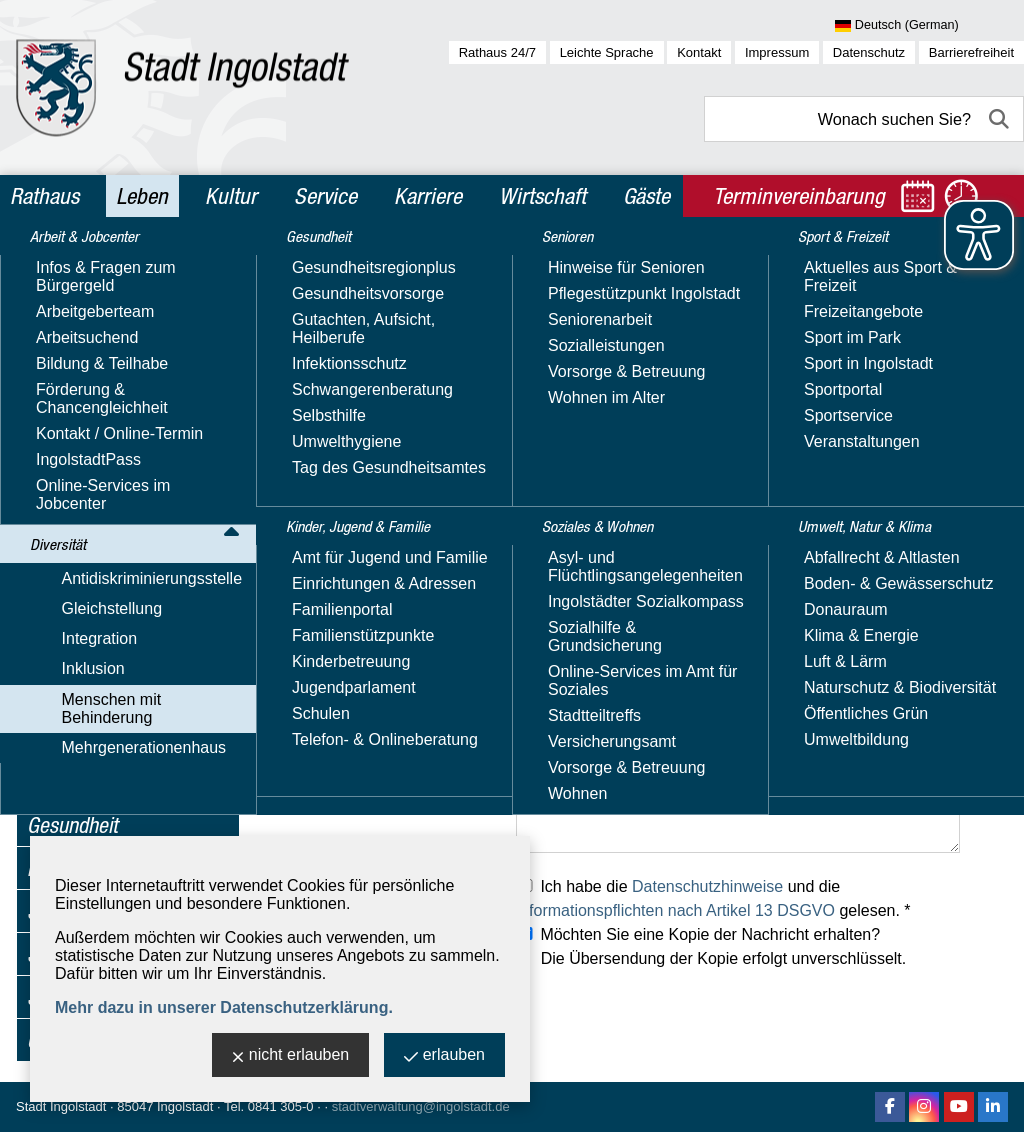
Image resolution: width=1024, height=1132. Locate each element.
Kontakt (699, 52)
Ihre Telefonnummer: (337, 647)
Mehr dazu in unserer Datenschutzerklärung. (224, 1007)
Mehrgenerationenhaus (109, 788)
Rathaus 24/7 (497, 52)
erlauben (444, 1056)
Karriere (428, 196)
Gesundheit (72, 825)
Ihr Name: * (304, 557)
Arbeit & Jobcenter (102, 268)
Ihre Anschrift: (313, 692)
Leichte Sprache (607, 52)
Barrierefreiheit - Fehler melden (129, 528)
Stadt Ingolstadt (61, 1106)
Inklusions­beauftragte (123, 491)
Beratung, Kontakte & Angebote (123, 574)
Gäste (646, 196)
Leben (142, 196)
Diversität (65, 311)
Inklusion (58, 433)
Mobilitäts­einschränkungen (141, 685)
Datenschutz (869, 52)
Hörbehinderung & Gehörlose (112, 648)
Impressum (777, 52)
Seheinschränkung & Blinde (121, 722)
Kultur (231, 196)
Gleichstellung (77, 375)
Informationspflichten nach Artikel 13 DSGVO (675, 910)
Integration (65, 404)
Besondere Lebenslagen (133, 759)
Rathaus (44, 196)
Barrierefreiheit (971, 52)
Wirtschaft (542, 196)
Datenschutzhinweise (707, 886)
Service (325, 196)
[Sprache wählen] (929, 26)
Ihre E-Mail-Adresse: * (342, 602)
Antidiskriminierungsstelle (117, 346)
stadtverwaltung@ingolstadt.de (421, 1106)
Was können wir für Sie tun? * (369, 780)
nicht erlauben (291, 1056)
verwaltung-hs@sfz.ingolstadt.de (631, 509)
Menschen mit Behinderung (124, 462)
